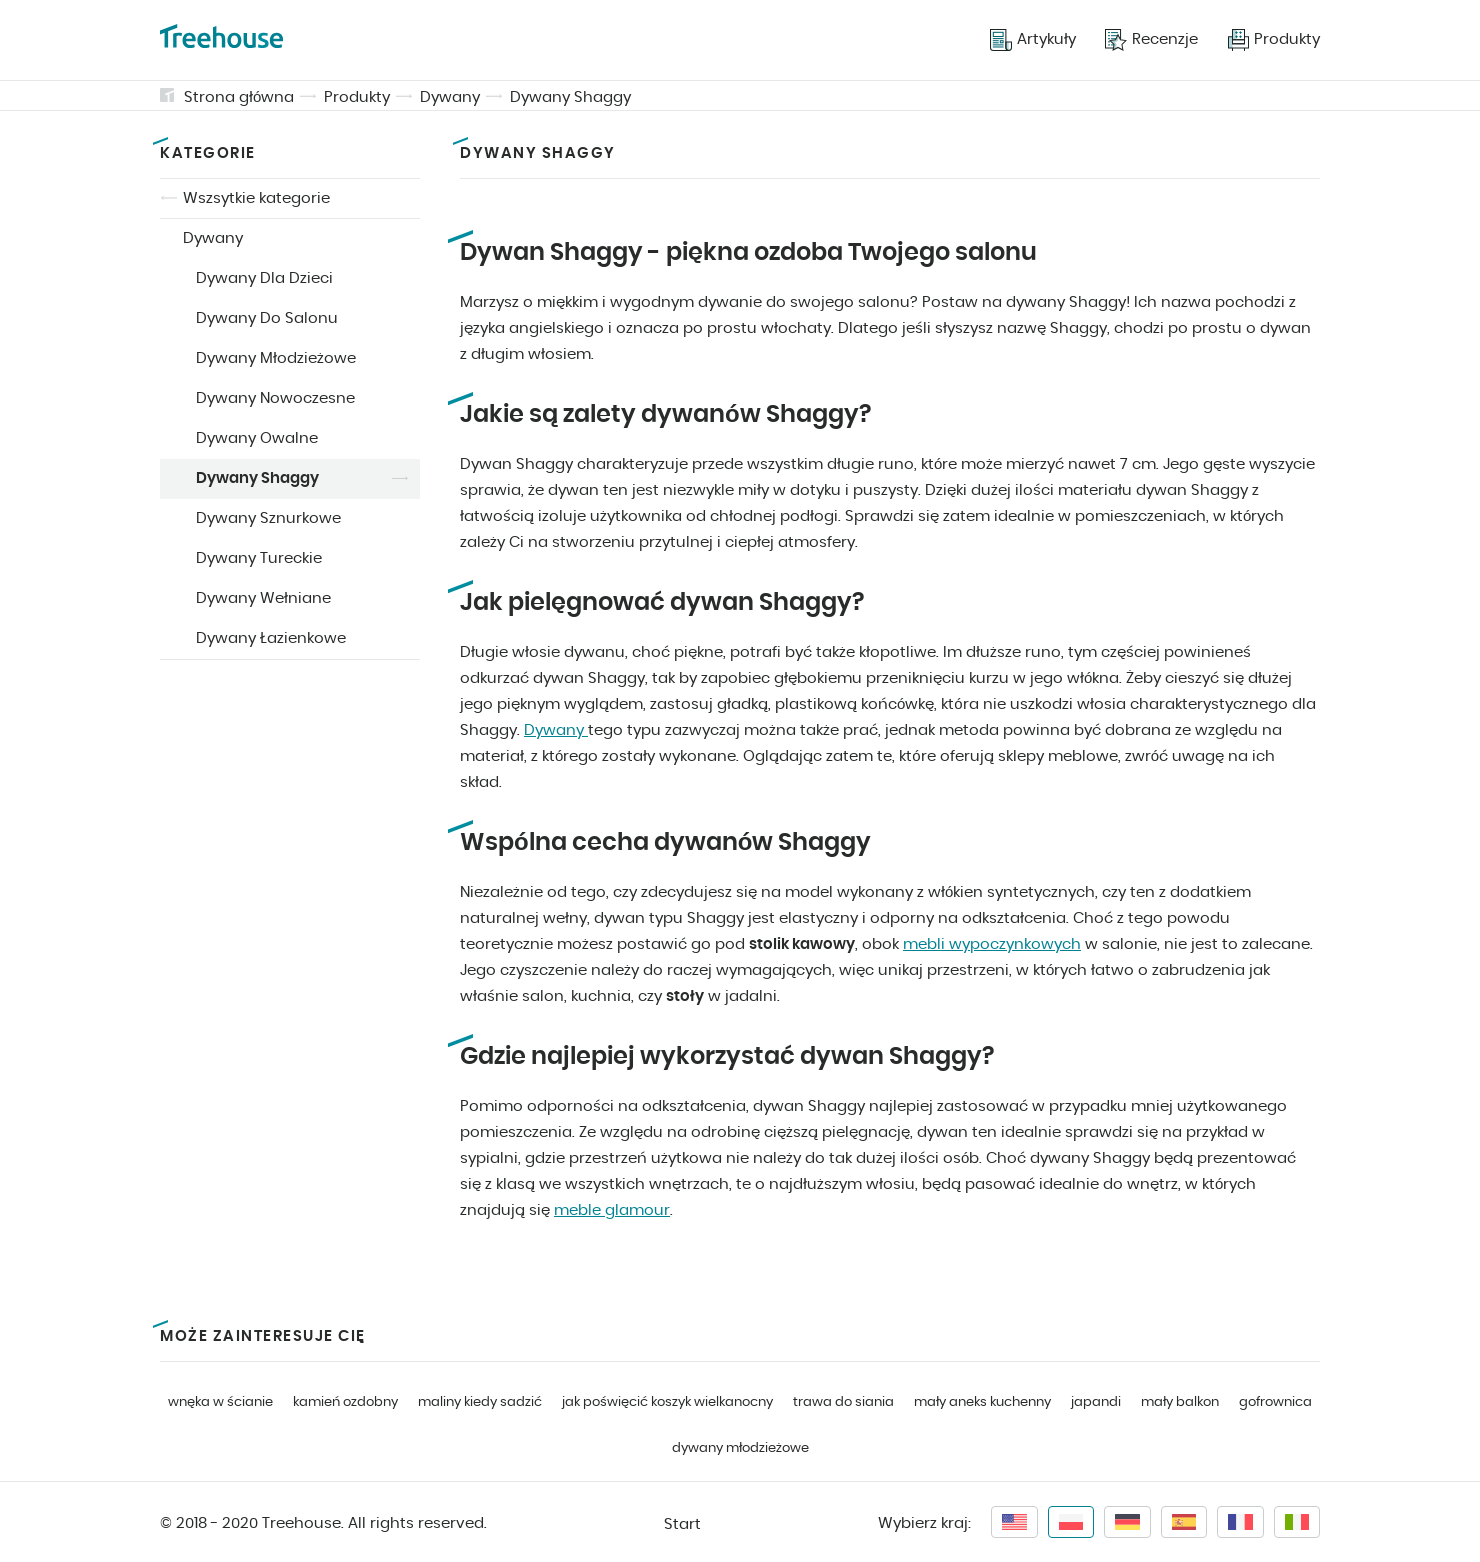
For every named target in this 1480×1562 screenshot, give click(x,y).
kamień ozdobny (345, 1402)
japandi (1096, 1402)
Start (682, 1524)
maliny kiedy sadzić (480, 1402)
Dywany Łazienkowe (271, 638)
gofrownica (1275, 1402)
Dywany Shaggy (570, 97)
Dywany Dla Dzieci (264, 278)
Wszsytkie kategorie (256, 198)
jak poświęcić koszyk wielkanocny (667, 1402)
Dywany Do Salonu (267, 318)
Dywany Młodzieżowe (276, 358)
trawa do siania (843, 1402)
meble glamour (612, 1210)
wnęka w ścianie (220, 1402)
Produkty (357, 97)
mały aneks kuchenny (982, 1402)
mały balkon (1180, 1402)
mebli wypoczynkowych (992, 944)
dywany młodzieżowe (740, 1448)
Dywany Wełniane (263, 598)
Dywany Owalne (257, 438)
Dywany (450, 97)
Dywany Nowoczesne (275, 398)
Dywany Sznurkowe (268, 518)
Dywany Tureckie (259, 558)
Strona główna (239, 97)
